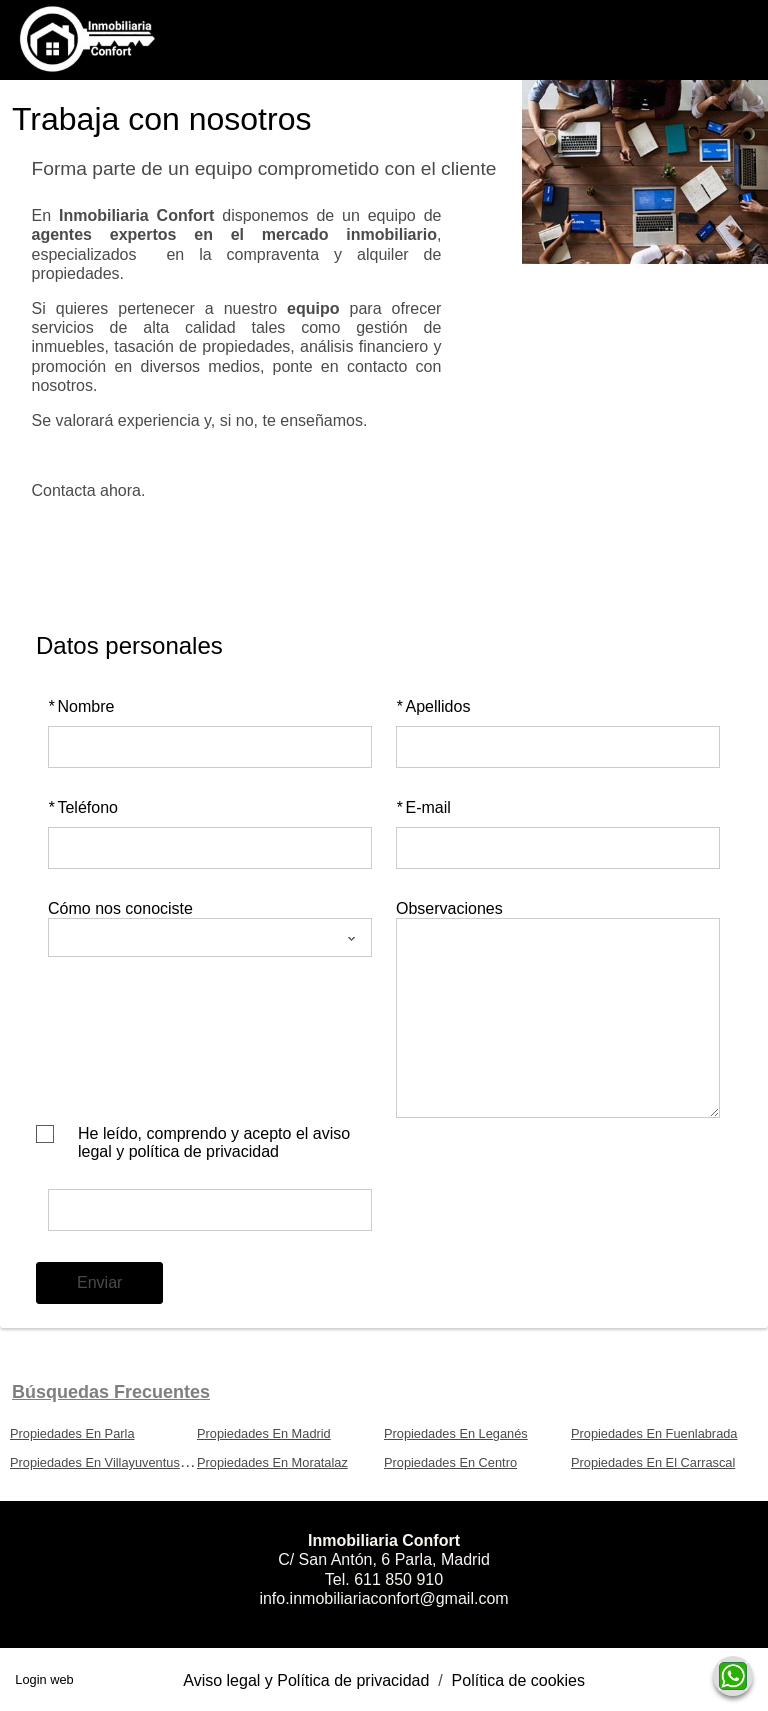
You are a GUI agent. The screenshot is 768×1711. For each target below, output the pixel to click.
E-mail (423, 807)
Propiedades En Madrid (264, 1433)
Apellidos (433, 706)
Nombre (81, 706)
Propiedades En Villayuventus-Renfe (114, 1462)
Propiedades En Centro (450, 1462)
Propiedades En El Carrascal (653, 1462)
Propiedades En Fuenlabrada (654, 1433)
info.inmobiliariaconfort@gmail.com (383, 1598)
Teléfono (83, 807)
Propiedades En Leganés (456, 1433)
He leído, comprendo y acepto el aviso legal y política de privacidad (214, 1142)
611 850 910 (398, 1579)
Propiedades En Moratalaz (272, 1462)
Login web (44, 1679)
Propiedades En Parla (72, 1433)
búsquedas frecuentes (111, 1392)
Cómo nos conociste (120, 908)
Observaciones (449, 908)
